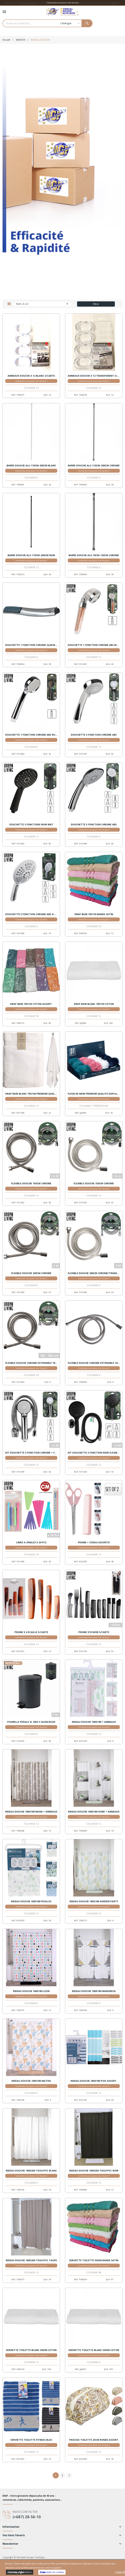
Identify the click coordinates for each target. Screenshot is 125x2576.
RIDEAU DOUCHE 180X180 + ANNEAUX (94, 1721)
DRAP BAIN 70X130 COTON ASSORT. (31, 1004)
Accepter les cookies (52, 2572)
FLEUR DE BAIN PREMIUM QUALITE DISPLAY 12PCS (94, 1093)
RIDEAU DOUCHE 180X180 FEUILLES (31, 1901)
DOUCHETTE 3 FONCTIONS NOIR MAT (31, 824)
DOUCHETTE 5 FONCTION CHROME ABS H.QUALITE (31, 914)
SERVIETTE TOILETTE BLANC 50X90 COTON (31, 2350)
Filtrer (96, 304)
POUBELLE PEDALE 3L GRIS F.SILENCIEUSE (31, 1721)
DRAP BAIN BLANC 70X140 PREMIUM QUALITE (31, 1093)
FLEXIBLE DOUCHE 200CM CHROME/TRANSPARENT (94, 1273)
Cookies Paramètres (19, 2572)
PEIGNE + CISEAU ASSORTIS (94, 1542)
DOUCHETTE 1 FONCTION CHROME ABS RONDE (31, 734)
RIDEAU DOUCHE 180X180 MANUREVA (94, 1991)
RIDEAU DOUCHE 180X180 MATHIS (31, 2080)
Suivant (69, 2475)
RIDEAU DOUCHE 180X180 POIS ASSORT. (94, 2080)
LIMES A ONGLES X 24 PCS (31, 1542)
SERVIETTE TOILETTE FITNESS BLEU (31, 2439)
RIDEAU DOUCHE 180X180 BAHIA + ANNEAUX (31, 1811)
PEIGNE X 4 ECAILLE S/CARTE (31, 1632)
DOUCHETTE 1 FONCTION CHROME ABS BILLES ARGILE (94, 645)
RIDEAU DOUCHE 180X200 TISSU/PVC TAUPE (31, 2260)
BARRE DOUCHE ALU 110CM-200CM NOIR (31, 555)
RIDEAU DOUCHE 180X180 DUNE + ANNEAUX (93, 1811)
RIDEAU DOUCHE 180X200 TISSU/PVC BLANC (31, 2170)
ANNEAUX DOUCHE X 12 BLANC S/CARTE (31, 375)
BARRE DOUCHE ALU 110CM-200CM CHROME (94, 465)
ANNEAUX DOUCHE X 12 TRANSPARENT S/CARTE (94, 375)
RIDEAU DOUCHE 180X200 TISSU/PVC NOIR (93, 2170)
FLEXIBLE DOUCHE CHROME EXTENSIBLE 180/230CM (31, 1362)
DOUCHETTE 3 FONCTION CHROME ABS (94, 734)
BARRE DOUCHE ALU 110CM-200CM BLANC (31, 465)
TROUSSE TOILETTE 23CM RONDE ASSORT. (94, 2439)
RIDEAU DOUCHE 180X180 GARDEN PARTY (94, 1901)
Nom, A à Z (42, 304)
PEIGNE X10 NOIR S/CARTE (93, 1632)
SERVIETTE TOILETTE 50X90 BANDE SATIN (93, 2260)
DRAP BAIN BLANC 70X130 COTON (94, 1004)
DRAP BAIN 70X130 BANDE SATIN (94, 914)
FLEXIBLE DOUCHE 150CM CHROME (31, 1183)
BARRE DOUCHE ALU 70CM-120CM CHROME (94, 555)
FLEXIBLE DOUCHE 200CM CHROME (31, 1273)
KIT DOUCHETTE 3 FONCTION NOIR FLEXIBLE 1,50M (94, 1452)
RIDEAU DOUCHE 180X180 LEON (31, 1991)
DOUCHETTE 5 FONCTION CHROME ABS (94, 824)
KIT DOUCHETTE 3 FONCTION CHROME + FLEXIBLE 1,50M (31, 1452)
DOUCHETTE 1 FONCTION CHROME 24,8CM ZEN (31, 645)
